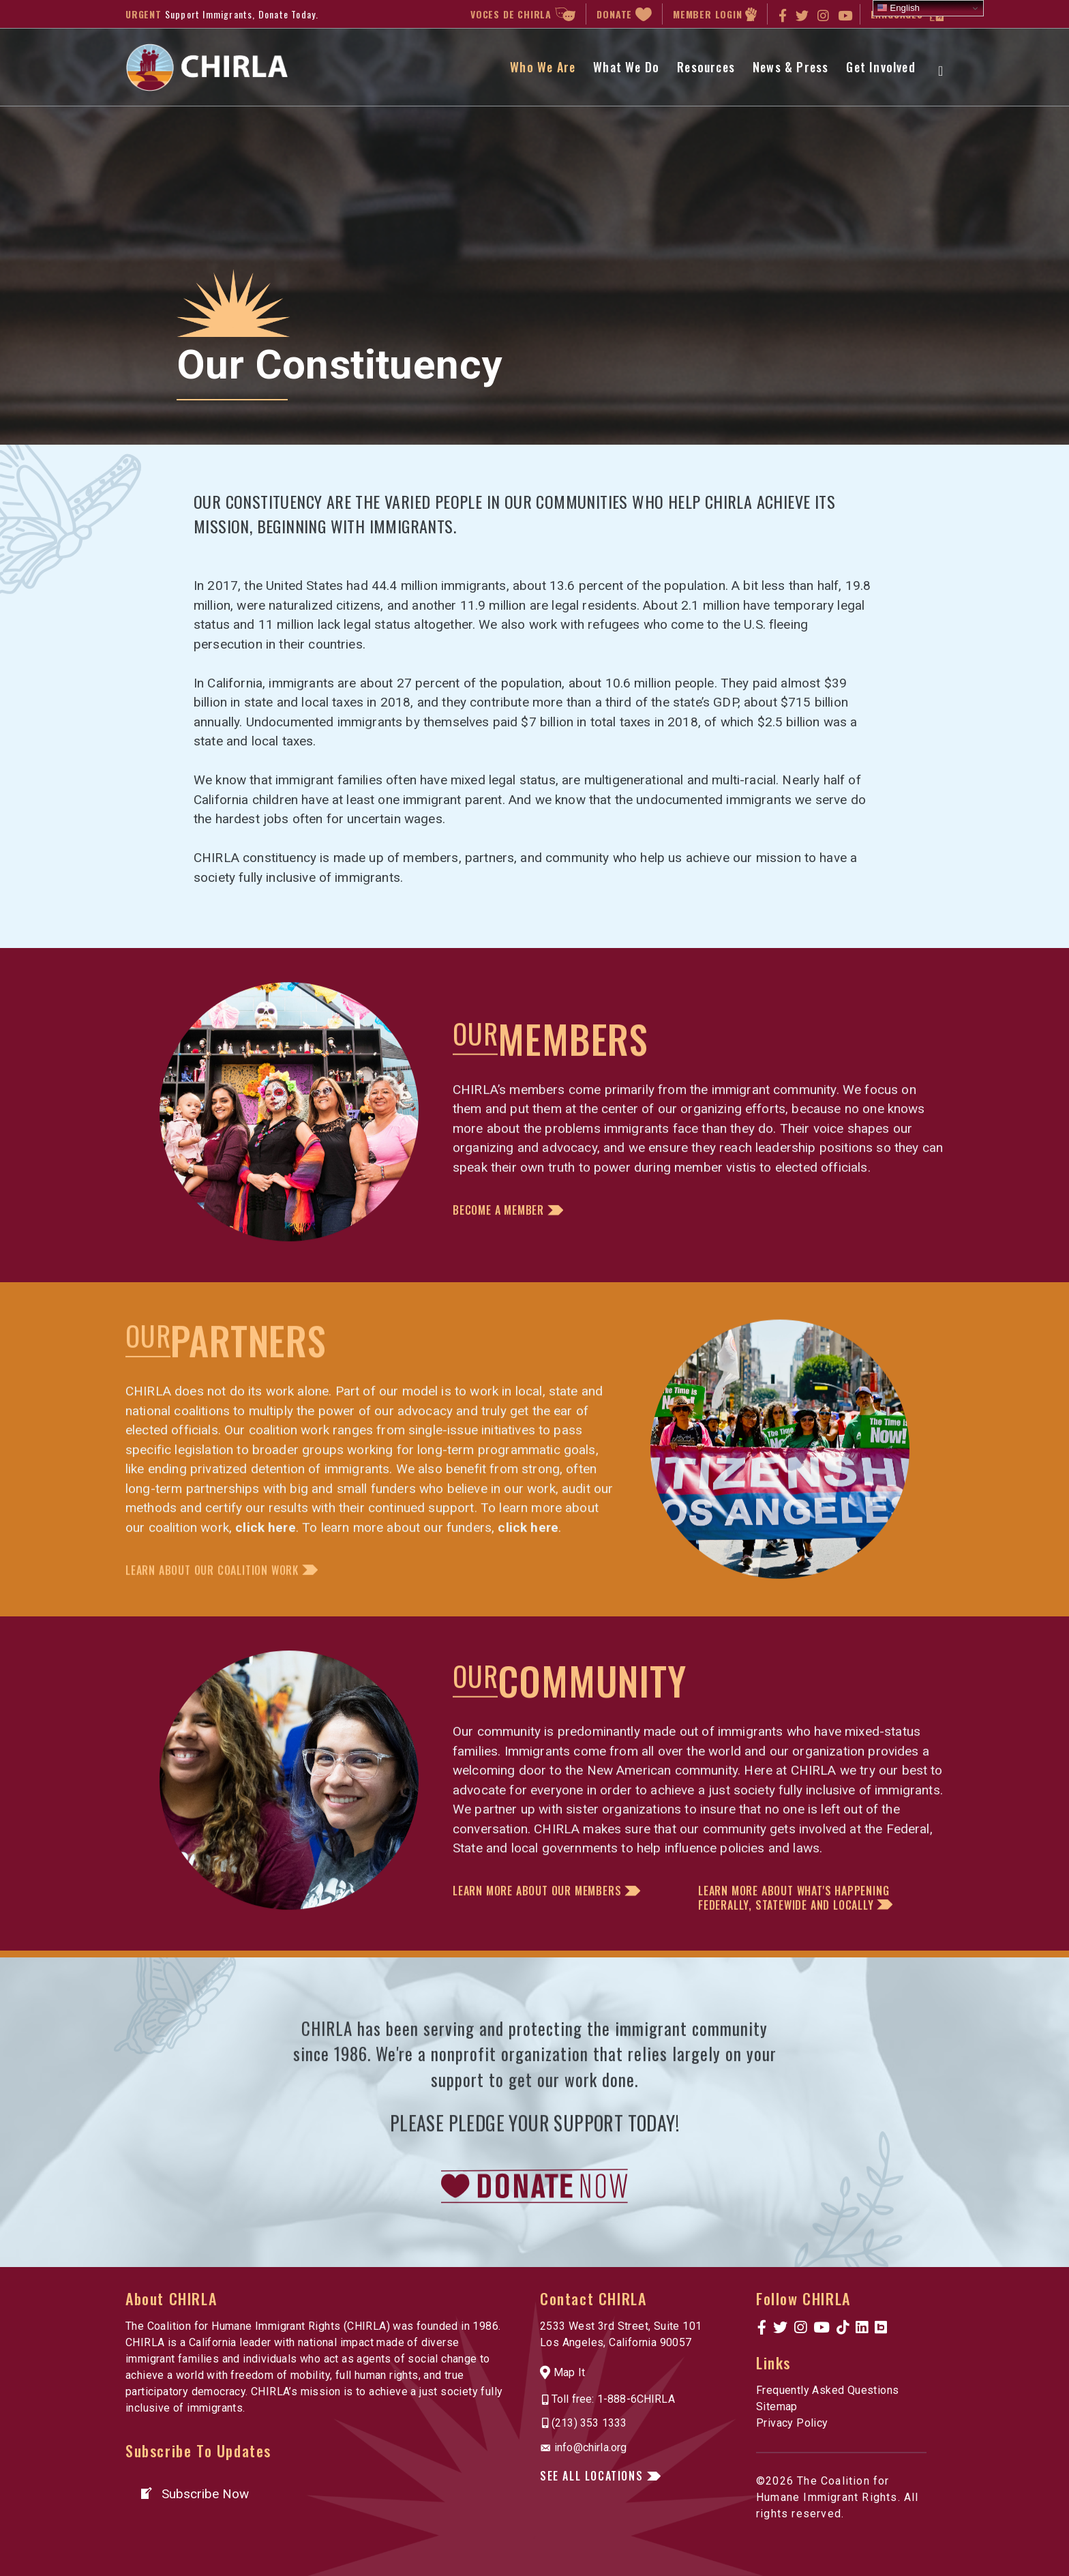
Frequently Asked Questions (827, 2390)
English (898, 8)
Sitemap (777, 2406)
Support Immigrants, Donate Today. (242, 14)
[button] (370, 1615)
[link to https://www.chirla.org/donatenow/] (534, 2215)
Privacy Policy (792, 2422)
